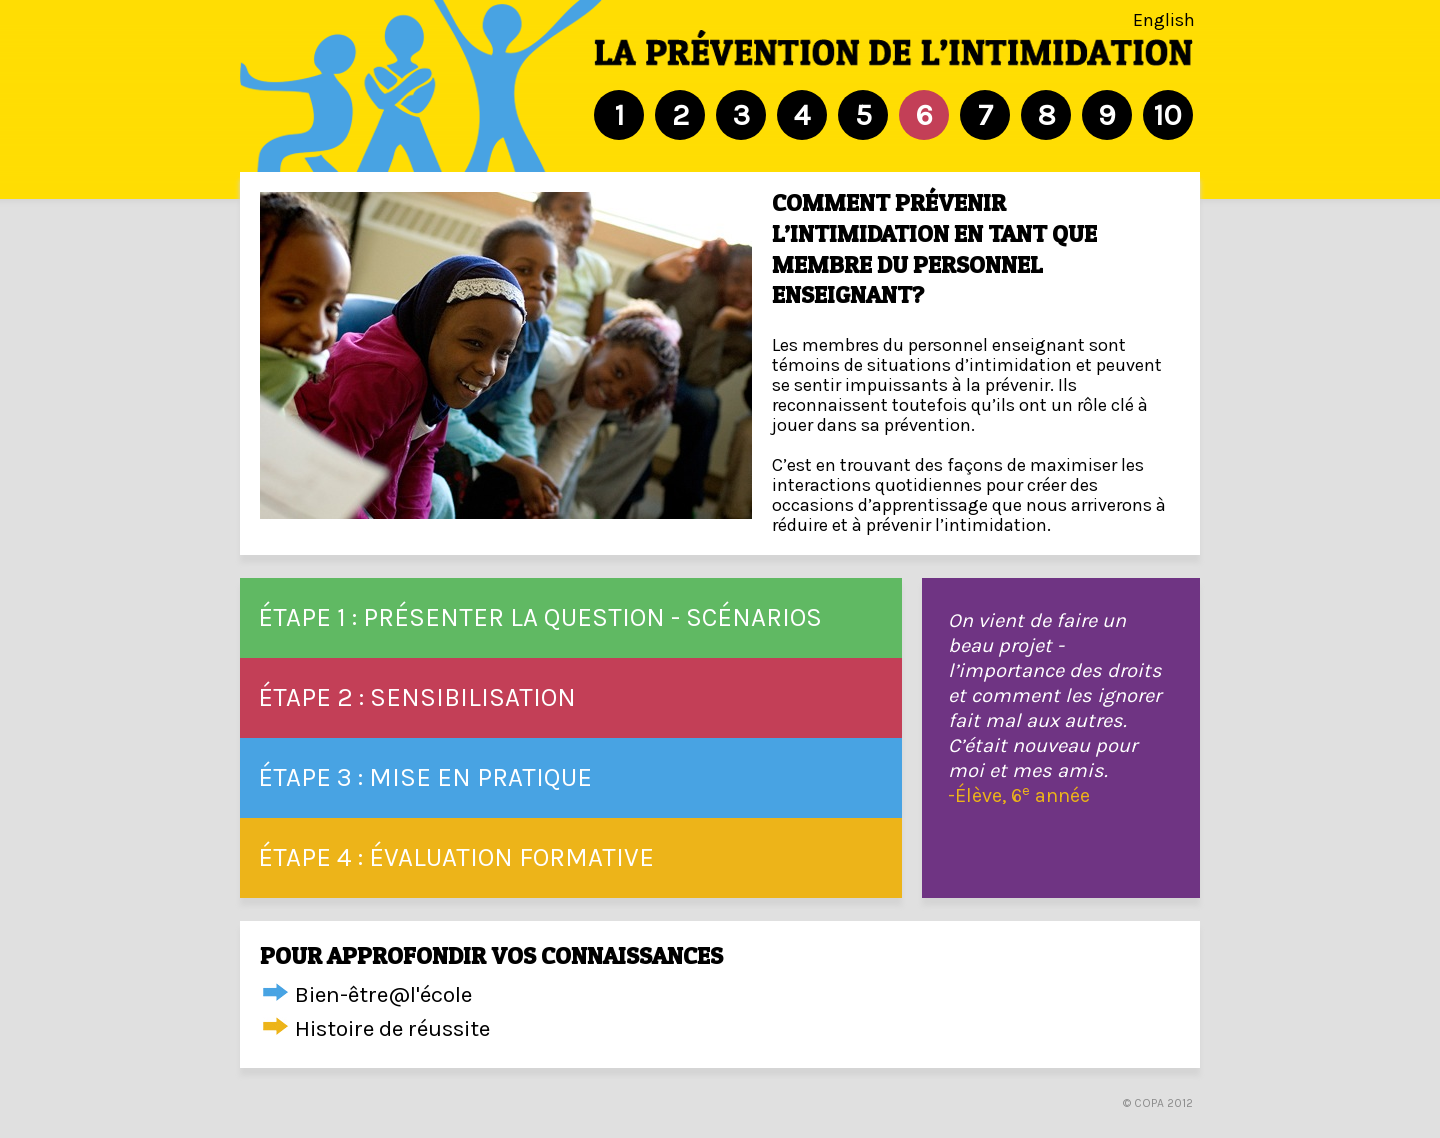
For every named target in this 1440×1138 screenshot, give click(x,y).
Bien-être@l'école (383, 994)
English (1164, 20)
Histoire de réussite (392, 1028)
